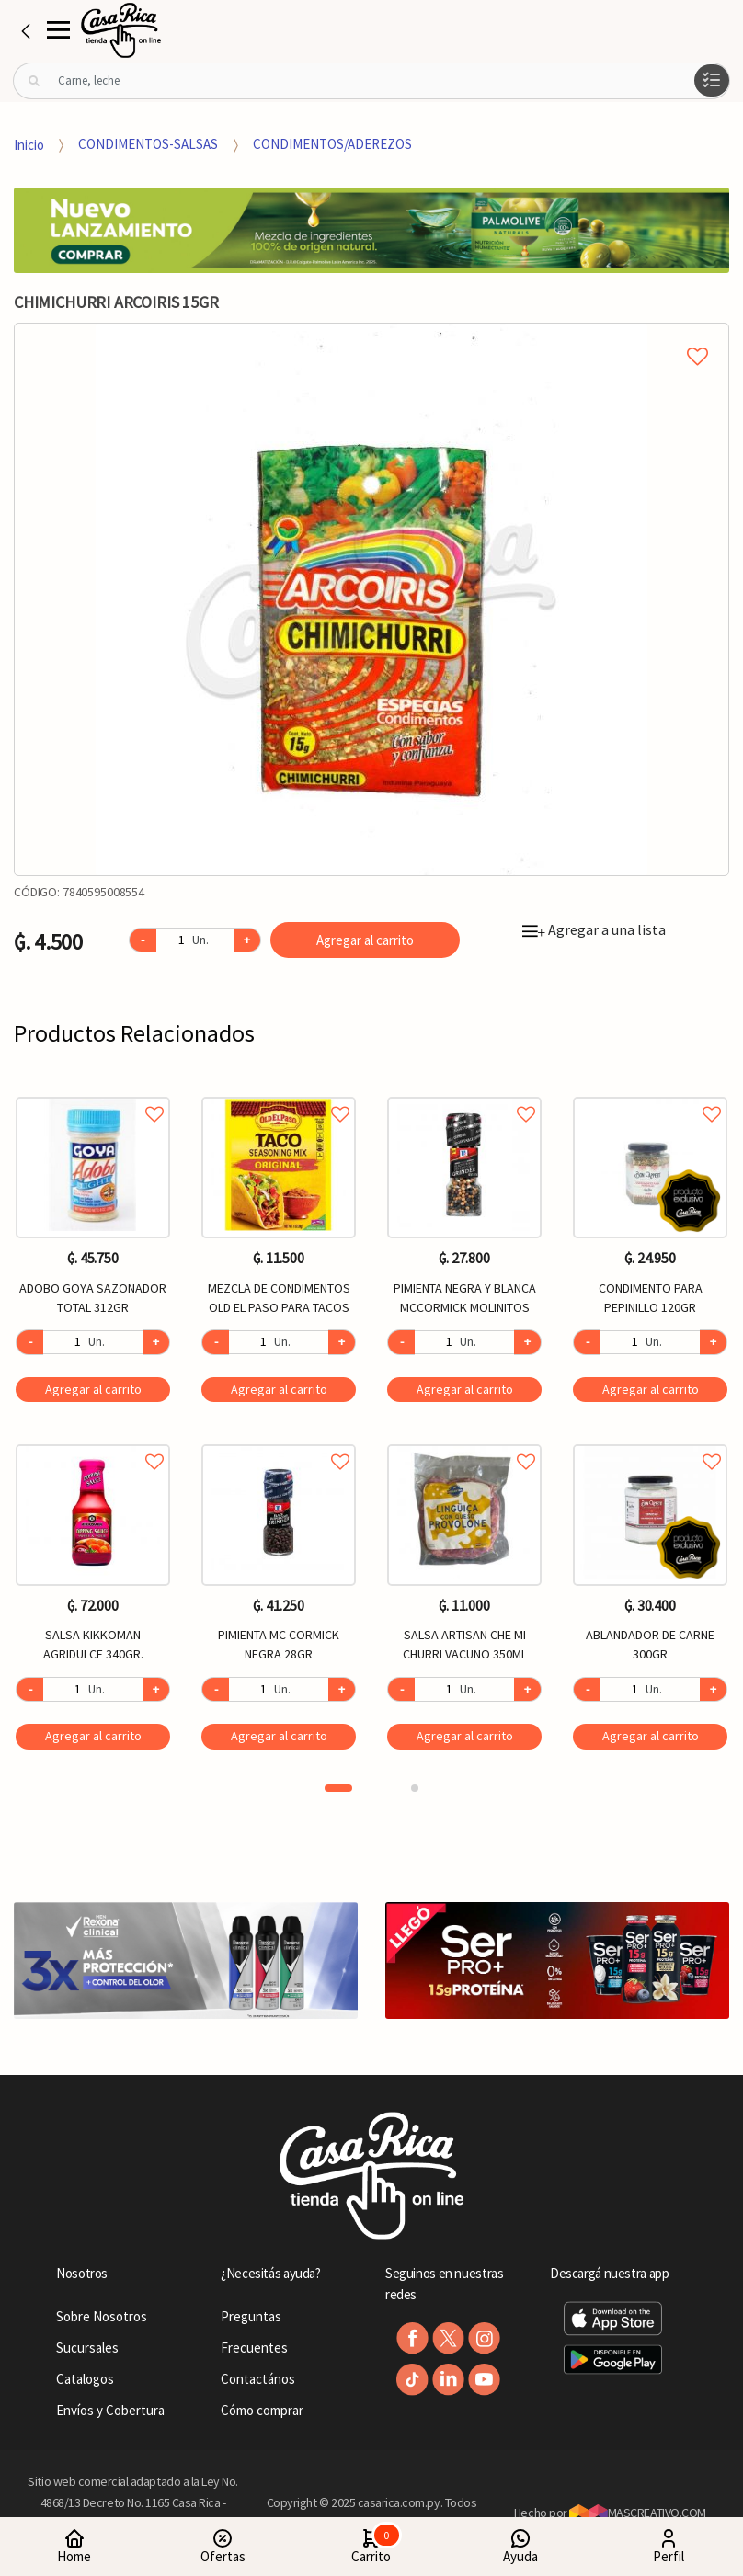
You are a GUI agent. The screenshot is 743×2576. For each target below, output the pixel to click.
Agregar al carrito (365, 940)
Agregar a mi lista (371, 336)
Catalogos (85, 2379)
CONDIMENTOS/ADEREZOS (332, 144)
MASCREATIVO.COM (637, 2512)
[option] (371, 599)
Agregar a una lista (594, 929)
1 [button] (338, 1788)
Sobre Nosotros (101, 2316)
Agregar (93, 1389)
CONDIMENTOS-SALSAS (148, 144)
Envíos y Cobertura (110, 2410)
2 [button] (414, 1788)
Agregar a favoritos (93, 1093)
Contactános (258, 2379)
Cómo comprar (262, 2410)
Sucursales (87, 2347)
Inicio (29, 144)
